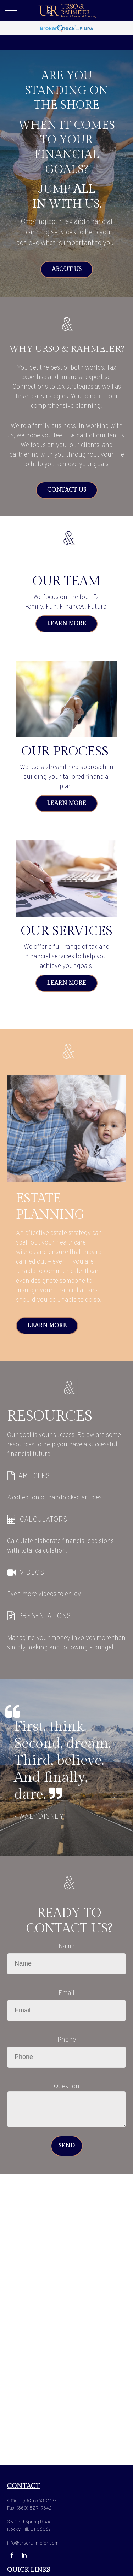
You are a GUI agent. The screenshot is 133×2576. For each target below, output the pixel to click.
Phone (66, 2040)
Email (66, 1993)
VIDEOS (32, 1573)
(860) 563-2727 (39, 2501)
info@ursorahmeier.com (33, 2543)
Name (66, 1947)
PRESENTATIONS (44, 1616)
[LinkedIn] (24, 2555)
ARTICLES (34, 1476)
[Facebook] (12, 2555)
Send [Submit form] (67, 2145)
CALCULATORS (43, 1520)
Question (66, 2087)
